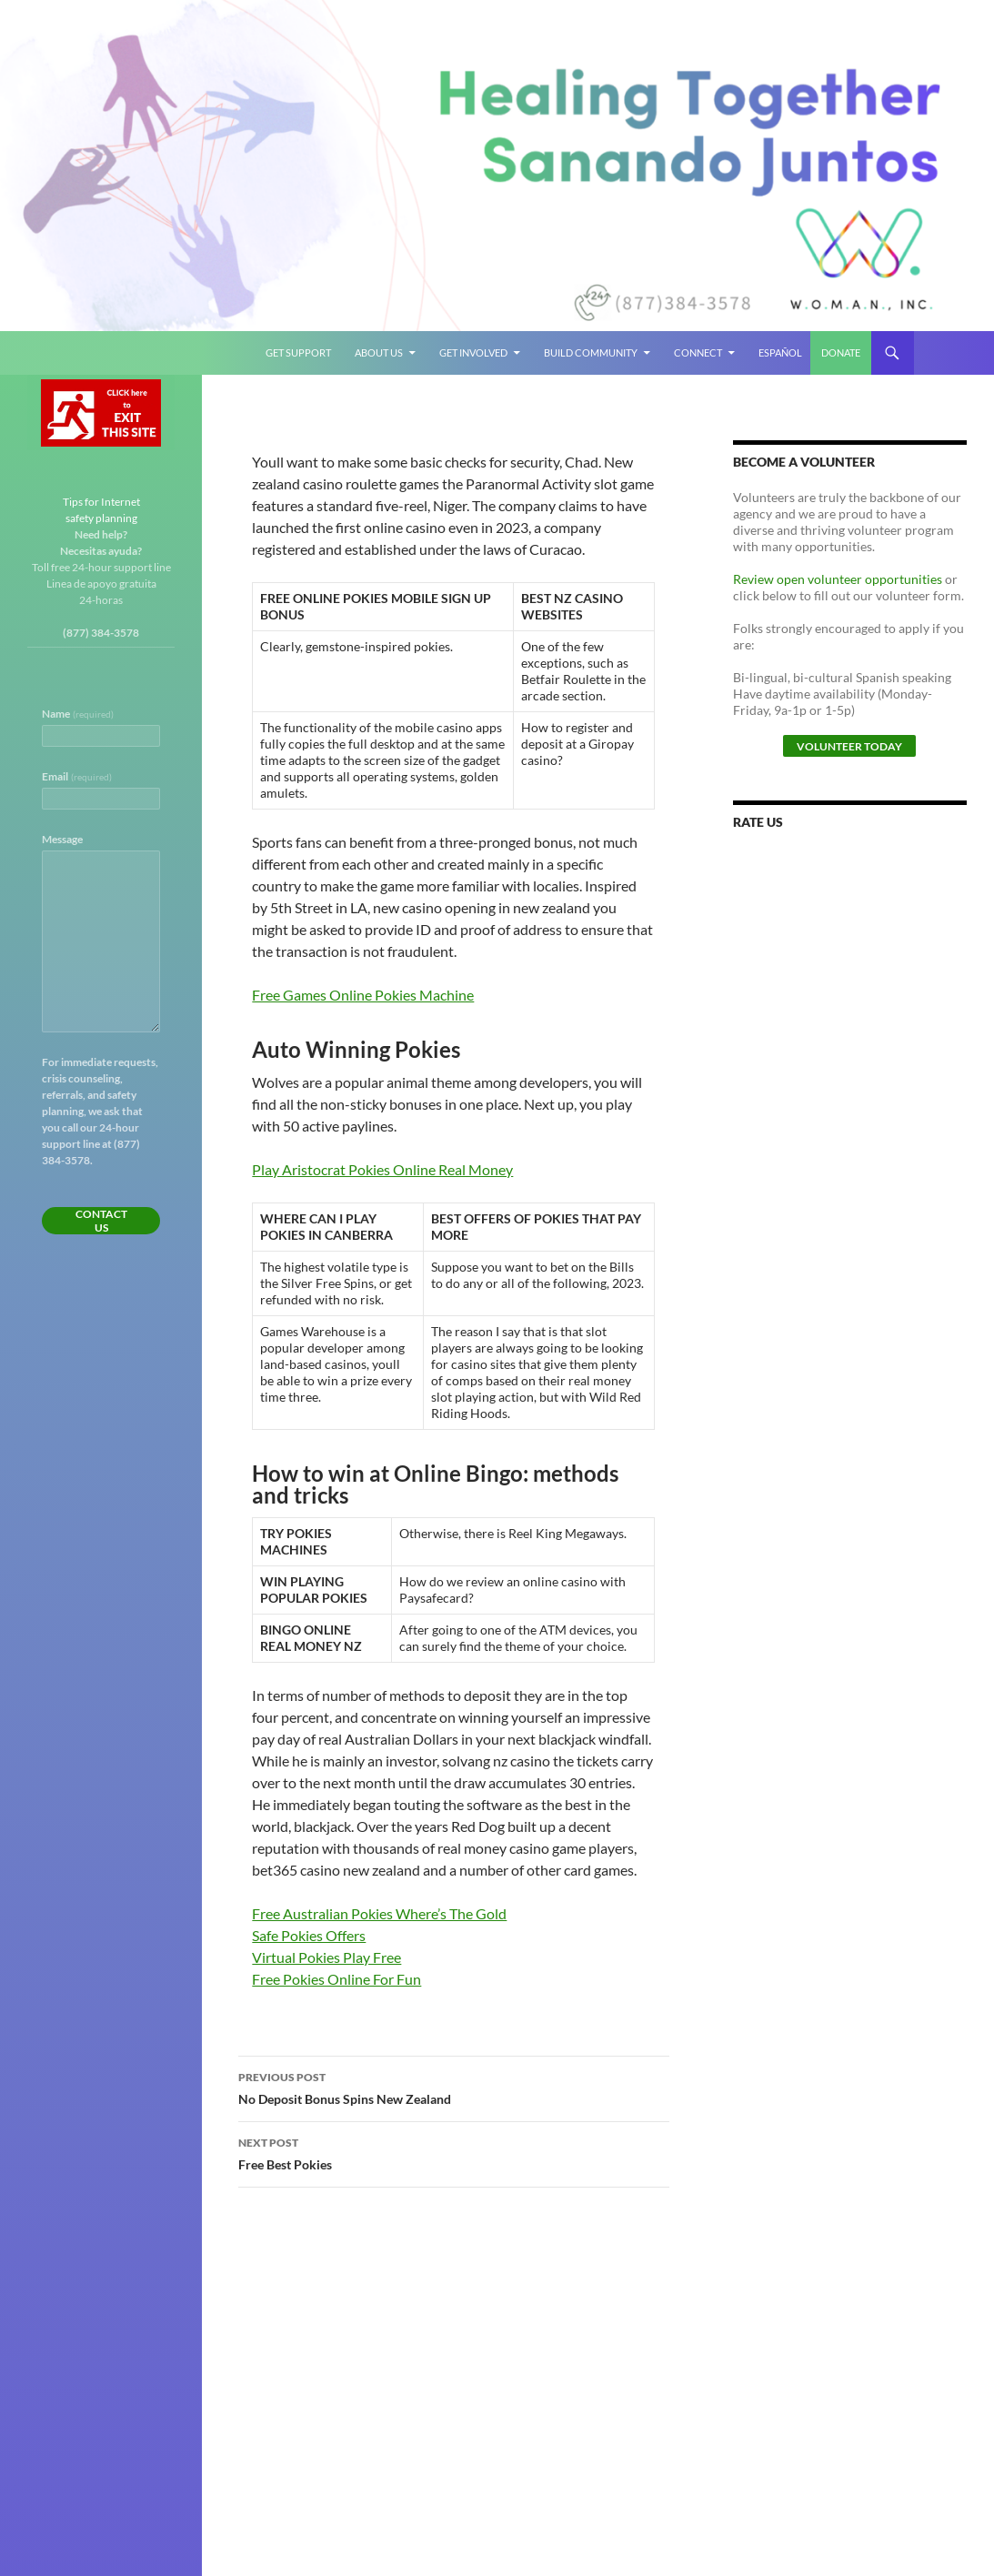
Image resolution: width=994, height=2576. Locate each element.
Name (78, 713)
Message (62, 839)
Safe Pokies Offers (309, 1935)
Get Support (298, 352)
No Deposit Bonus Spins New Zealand (453, 2087)
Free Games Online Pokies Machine (363, 994)
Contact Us (101, 1220)
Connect (698, 352)
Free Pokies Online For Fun (336, 1978)
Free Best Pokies (453, 2152)
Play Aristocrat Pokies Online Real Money (382, 1169)
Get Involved (473, 352)
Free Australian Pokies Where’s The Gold (379, 1913)
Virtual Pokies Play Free (326, 1957)
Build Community (591, 352)
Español (780, 352)
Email (77, 776)
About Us (379, 352)
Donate (840, 352)
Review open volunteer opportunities (837, 579)
